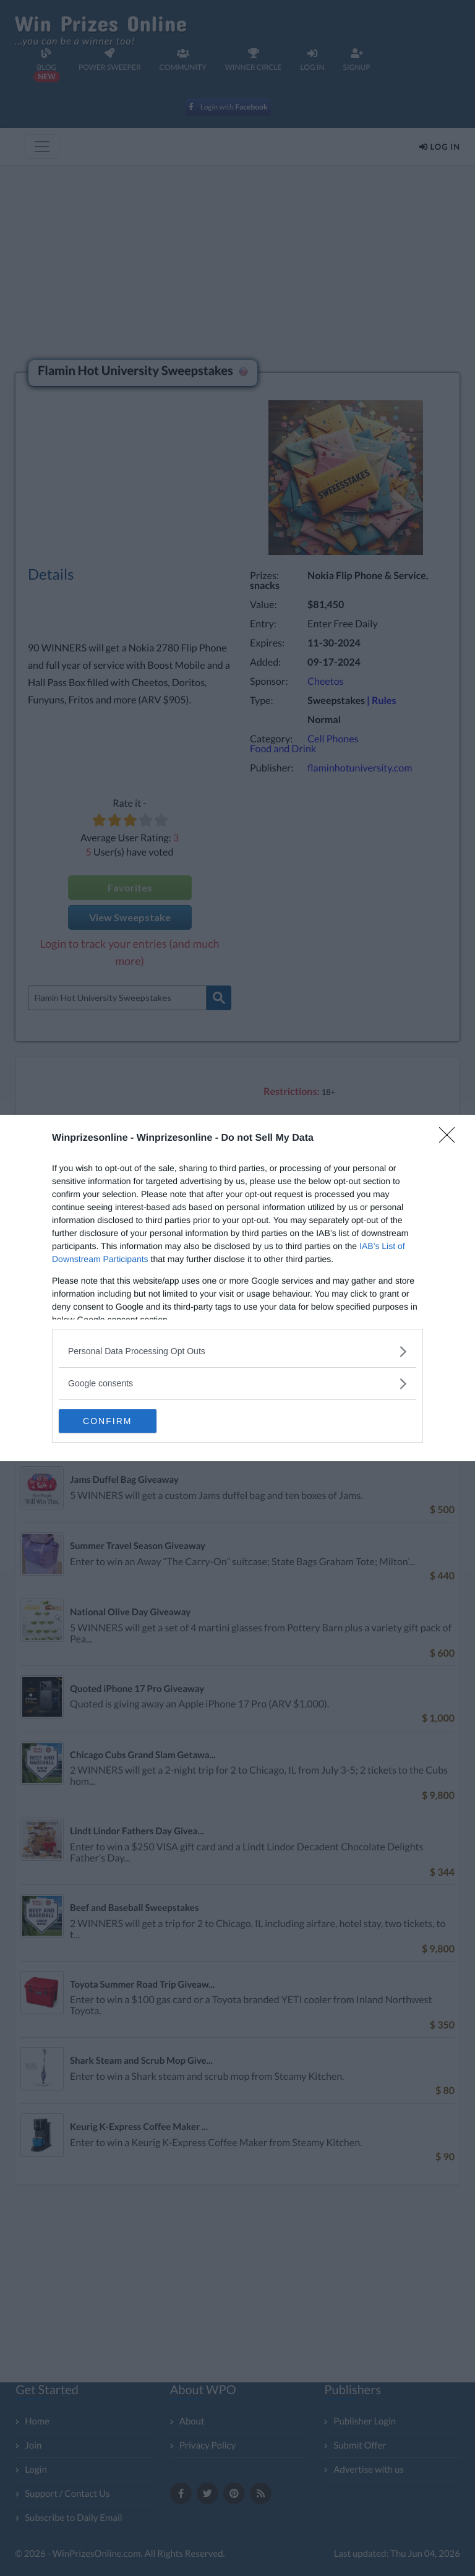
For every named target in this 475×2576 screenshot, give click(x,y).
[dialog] (237, 1288)
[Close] (451, 1138)
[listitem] (237, 1350)
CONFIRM (117, 1421)
